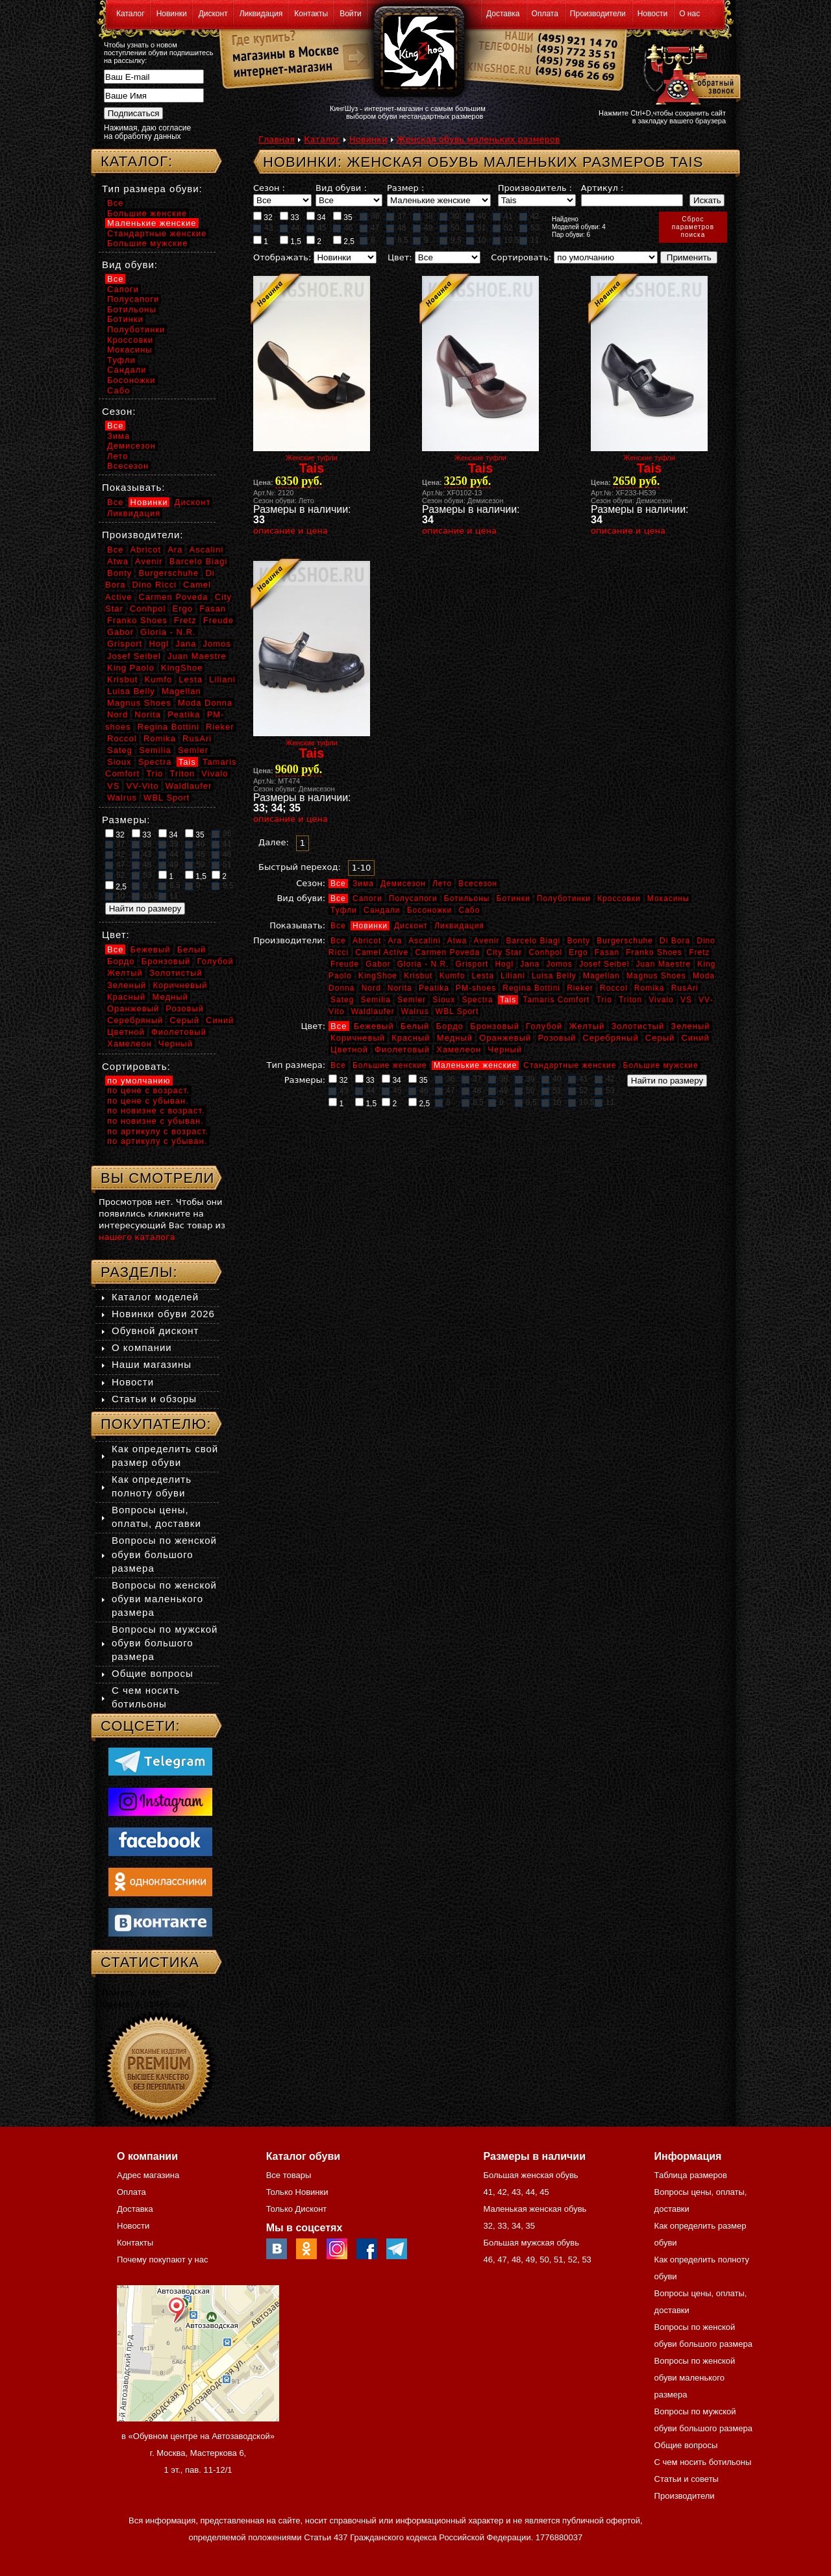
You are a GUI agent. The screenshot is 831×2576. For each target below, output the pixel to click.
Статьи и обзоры (154, 1398)
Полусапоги (413, 898)
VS (686, 999)
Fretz (699, 952)
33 (289, 217)
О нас (689, 13)
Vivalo (661, 999)
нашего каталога (137, 1237)
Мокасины (668, 898)
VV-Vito (142, 786)
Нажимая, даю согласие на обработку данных (147, 132)
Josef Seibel (604, 964)
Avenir (487, 940)
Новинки (171, 13)
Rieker (580, 988)
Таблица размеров (690, 2175)
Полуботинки (564, 898)
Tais (508, 999)
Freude (344, 964)
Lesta (482, 975)
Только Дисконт (296, 2209)
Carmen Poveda (447, 952)
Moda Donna (205, 703)
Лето (442, 883)
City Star (504, 952)
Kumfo (452, 975)
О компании (142, 1347)
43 (263, 227)
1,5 (290, 241)
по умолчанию (139, 1080)
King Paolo (131, 668)
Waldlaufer (373, 1011)
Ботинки (513, 898)
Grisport (472, 964)
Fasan (607, 952)
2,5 (343, 241)
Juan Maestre (663, 964)
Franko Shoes (654, 952)
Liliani (513, 975)
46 (343, 227)
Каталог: (137, 161)
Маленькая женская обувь (534, 2209)
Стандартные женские (569, 1065)
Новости (652, 13)
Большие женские (390, 1065)
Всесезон (477, 883)
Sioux (443, 999)
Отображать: (282, 257)
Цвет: (400, 257)
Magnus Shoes (656, 975)
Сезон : (269, 188)
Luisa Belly (554, 975)
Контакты (311, 13)
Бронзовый (494, 1026)
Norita (400, 988)
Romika (649, 988)
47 (369, 227)
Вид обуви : (341, 188)
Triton (630, 999)
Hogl (504, 964)
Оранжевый (505, 1038)
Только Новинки (297, 2192)
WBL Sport (457, 1011)
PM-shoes (476, 988)
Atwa (457, 940)
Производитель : (535, 188)
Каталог (130, 13)
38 (422, 216)
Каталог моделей (155, 1296)
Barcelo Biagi (533, 940)
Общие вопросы (152, 1673)
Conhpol (545, 952)
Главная (276, 139)
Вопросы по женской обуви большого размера (164, 1554)
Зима (363, 883)
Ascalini (424, 940)
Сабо (469, 910)
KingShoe (377, 975)
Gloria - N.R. (423, 964)
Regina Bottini (531, 988)
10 (476, 240)
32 (263, 217)
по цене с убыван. (148, 1101)
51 (476, 227)
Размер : (405, 188)
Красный (410, 1038)
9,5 (451, 240)
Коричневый (357, 1038)
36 (369, 216)
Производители (598, 13)
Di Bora (675, 940)
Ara (395, 940)
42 (529, 216)
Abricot (367, 940)
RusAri (685, 988)
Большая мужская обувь (531, 2243)
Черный (505, 1049)
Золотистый (637, 1026)
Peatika (434, 988)
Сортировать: (521, 257)
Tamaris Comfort (556, 999)
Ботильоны (467, 898)
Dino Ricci (154, 584)
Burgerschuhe (625, 940)
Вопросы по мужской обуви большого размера (164, 1643)
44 (289, 227)
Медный (455, 1038)
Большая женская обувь (530, 2175)
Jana (530, 964)
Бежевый (374, 1026)
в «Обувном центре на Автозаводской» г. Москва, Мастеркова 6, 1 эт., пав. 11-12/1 (198, 2453)
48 (396, 227)
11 (529, 240)
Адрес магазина (148, 2175)
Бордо (450, 1026)
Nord (371, 988)
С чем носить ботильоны (703, 2462)
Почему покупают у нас (162, 2259)
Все (338, 883)
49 (422, 227)
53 (529, 227)
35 (343, 217)
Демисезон (403, 883)
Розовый (557, 1038)
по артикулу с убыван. (157, 1141)
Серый (660, 1038)
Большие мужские (661, 1065)
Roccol (614, 988)
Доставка (503, 13)
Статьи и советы (686, 2479)
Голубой (544, 1026)
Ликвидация (261, 13)
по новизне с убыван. (155, 1121)
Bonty (578, 940)
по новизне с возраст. (156, 1110)
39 (449, 216)
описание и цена (290, 531)
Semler (411, 999)
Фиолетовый (402, 1049)
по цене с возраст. (148, 1090)
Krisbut (418, 975)
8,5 (397, 240)
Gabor (378, 964)
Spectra (477, 999)
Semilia (376, 999)
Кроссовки (618, 898)
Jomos (559, 964)
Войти (351, 13)
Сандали (382, 910)
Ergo (578, 952)
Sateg (342, 999)
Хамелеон (458, 1049)
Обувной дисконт (155, 1330)
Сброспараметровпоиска (693, 227)
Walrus (415, 1011)
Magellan (601, 975)
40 (476, 216)
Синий (695, 1038)
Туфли (343, 910)
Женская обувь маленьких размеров (478, 139)
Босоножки (430, 910)
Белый (415, 1026)
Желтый (587, 1026)
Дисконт (213, 13)
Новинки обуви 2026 (163, 1313)
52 (502, 227)
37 (396, 216)
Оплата (545, 13)
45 (316, 227)
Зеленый (690, 1026)
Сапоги (367, 898)
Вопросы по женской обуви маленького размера (164, 1598)
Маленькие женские (475, 1065)
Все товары (289, 2175)
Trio (604, 999)
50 (449, 227)
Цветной (349, 1049)
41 (502, 216)
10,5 (506, 240)
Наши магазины (152, 1364)
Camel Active (381, 952)
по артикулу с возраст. (157, 1131)
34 (316, 217)
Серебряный (610, 1038)
